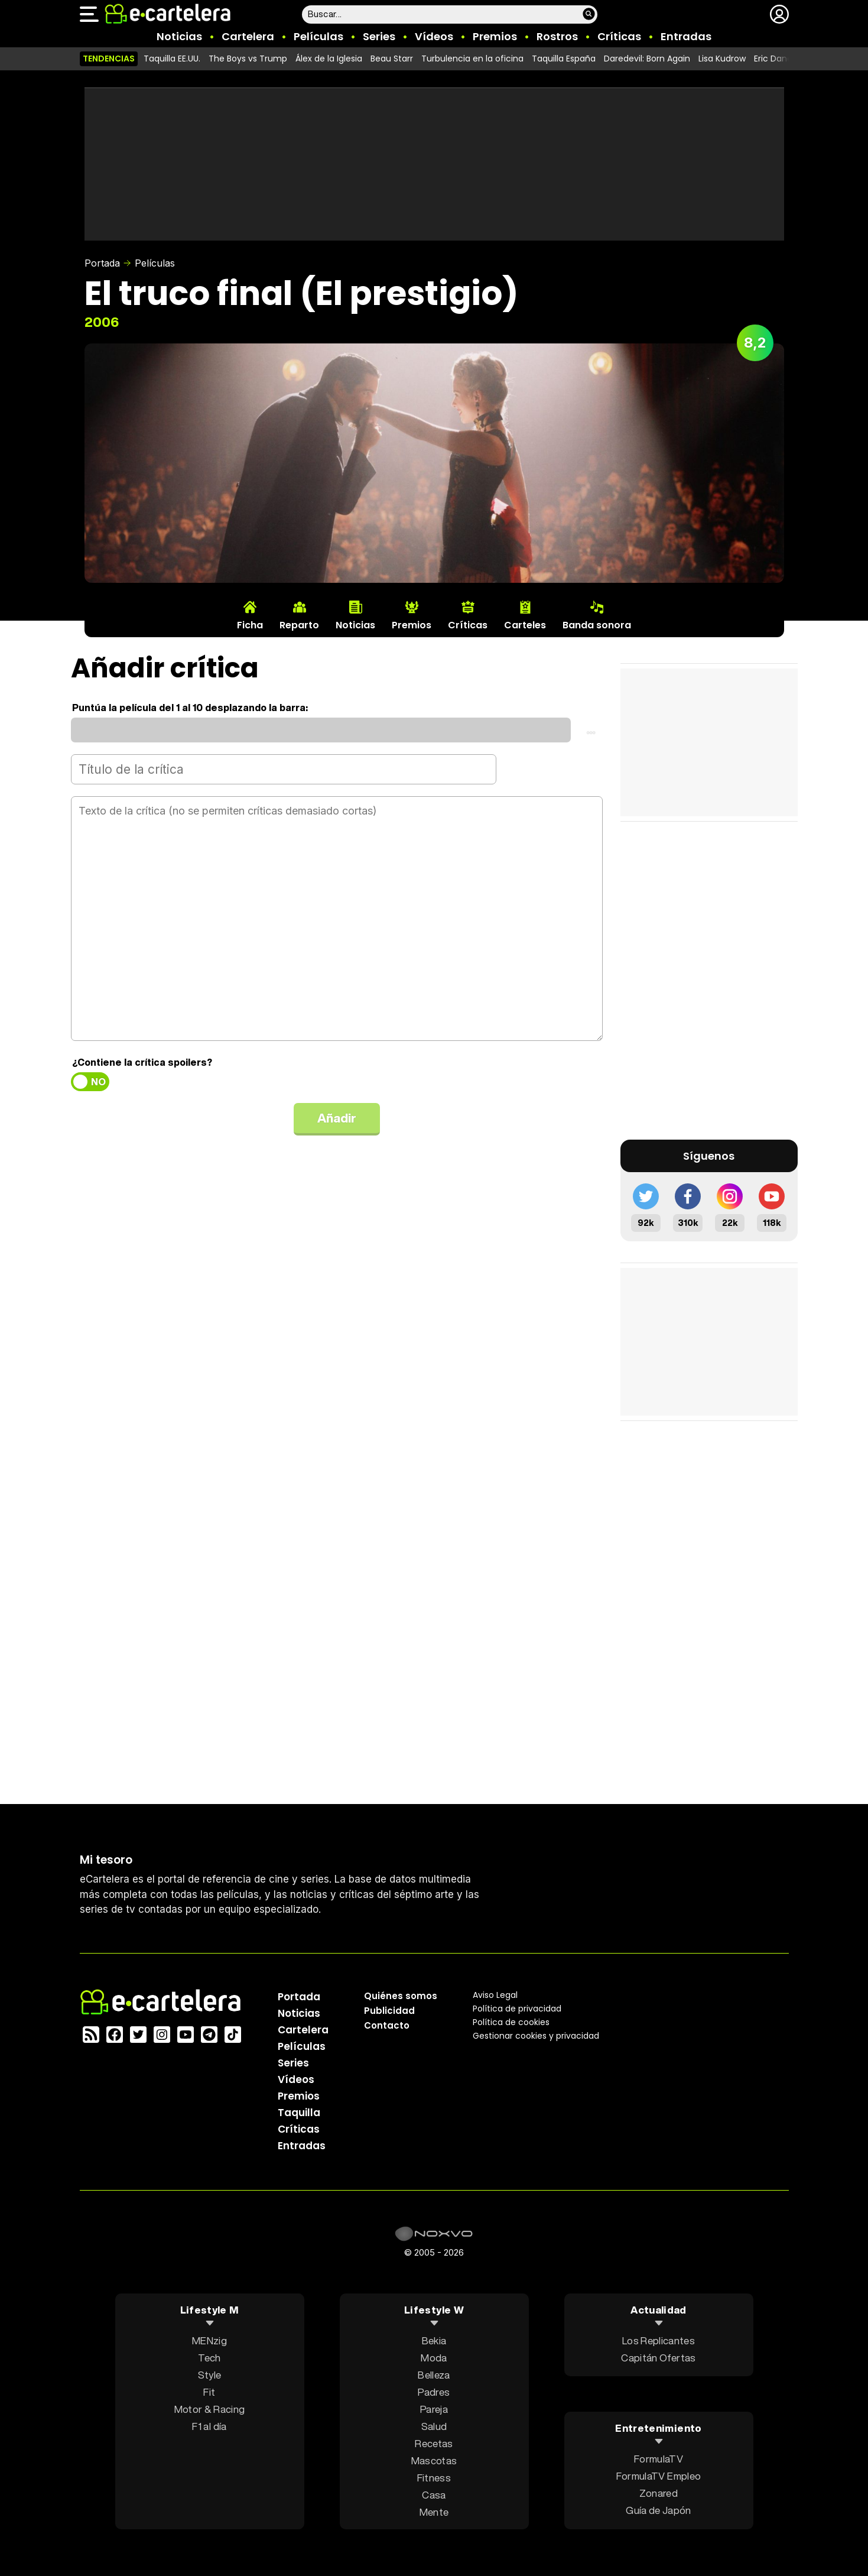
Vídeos (434, 36)
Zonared (658, 2493)
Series (379, 36)
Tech (209, 2357)
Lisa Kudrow (722, 58)
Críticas (619, 36)
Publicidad (389, 2010)
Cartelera (248, 36)
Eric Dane (773, 58)
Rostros (557, 36)
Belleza (434, 2374)
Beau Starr (391, 58)
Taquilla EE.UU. (172, 58)
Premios (495, 36)
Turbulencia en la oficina (472, 58)
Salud (434, 2425)
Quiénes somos (400, 1995)
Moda (434, 2357)
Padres (434, 2391)
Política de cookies (511, 2021)
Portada (102, 263)
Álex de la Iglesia (328, 58)
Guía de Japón (658, 2510)
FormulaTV (658, 2458)
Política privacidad (517, 2008)
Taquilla (299, 2112)
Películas (318, 36)
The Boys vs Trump (248, 58)
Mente (434, 2511)
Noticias (179, 36)
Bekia (434, 2339)
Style (210, 2374)
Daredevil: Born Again (647, 58)
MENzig (209, 2339)
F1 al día (209, 2425)
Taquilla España (564, 58)
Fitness (434, 2477)
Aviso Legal (495, 1994)
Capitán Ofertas (658, 2357)
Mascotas (434, 2459)
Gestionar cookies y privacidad (536, 2035)
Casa (434, 2494)
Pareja (434, 2408)
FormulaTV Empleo (658, 2475)
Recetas (434, 2442)
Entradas (686, 36)
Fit (209, 2391)
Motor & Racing (209, 2408)
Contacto (386, 2025)
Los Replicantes (658, 2339)
